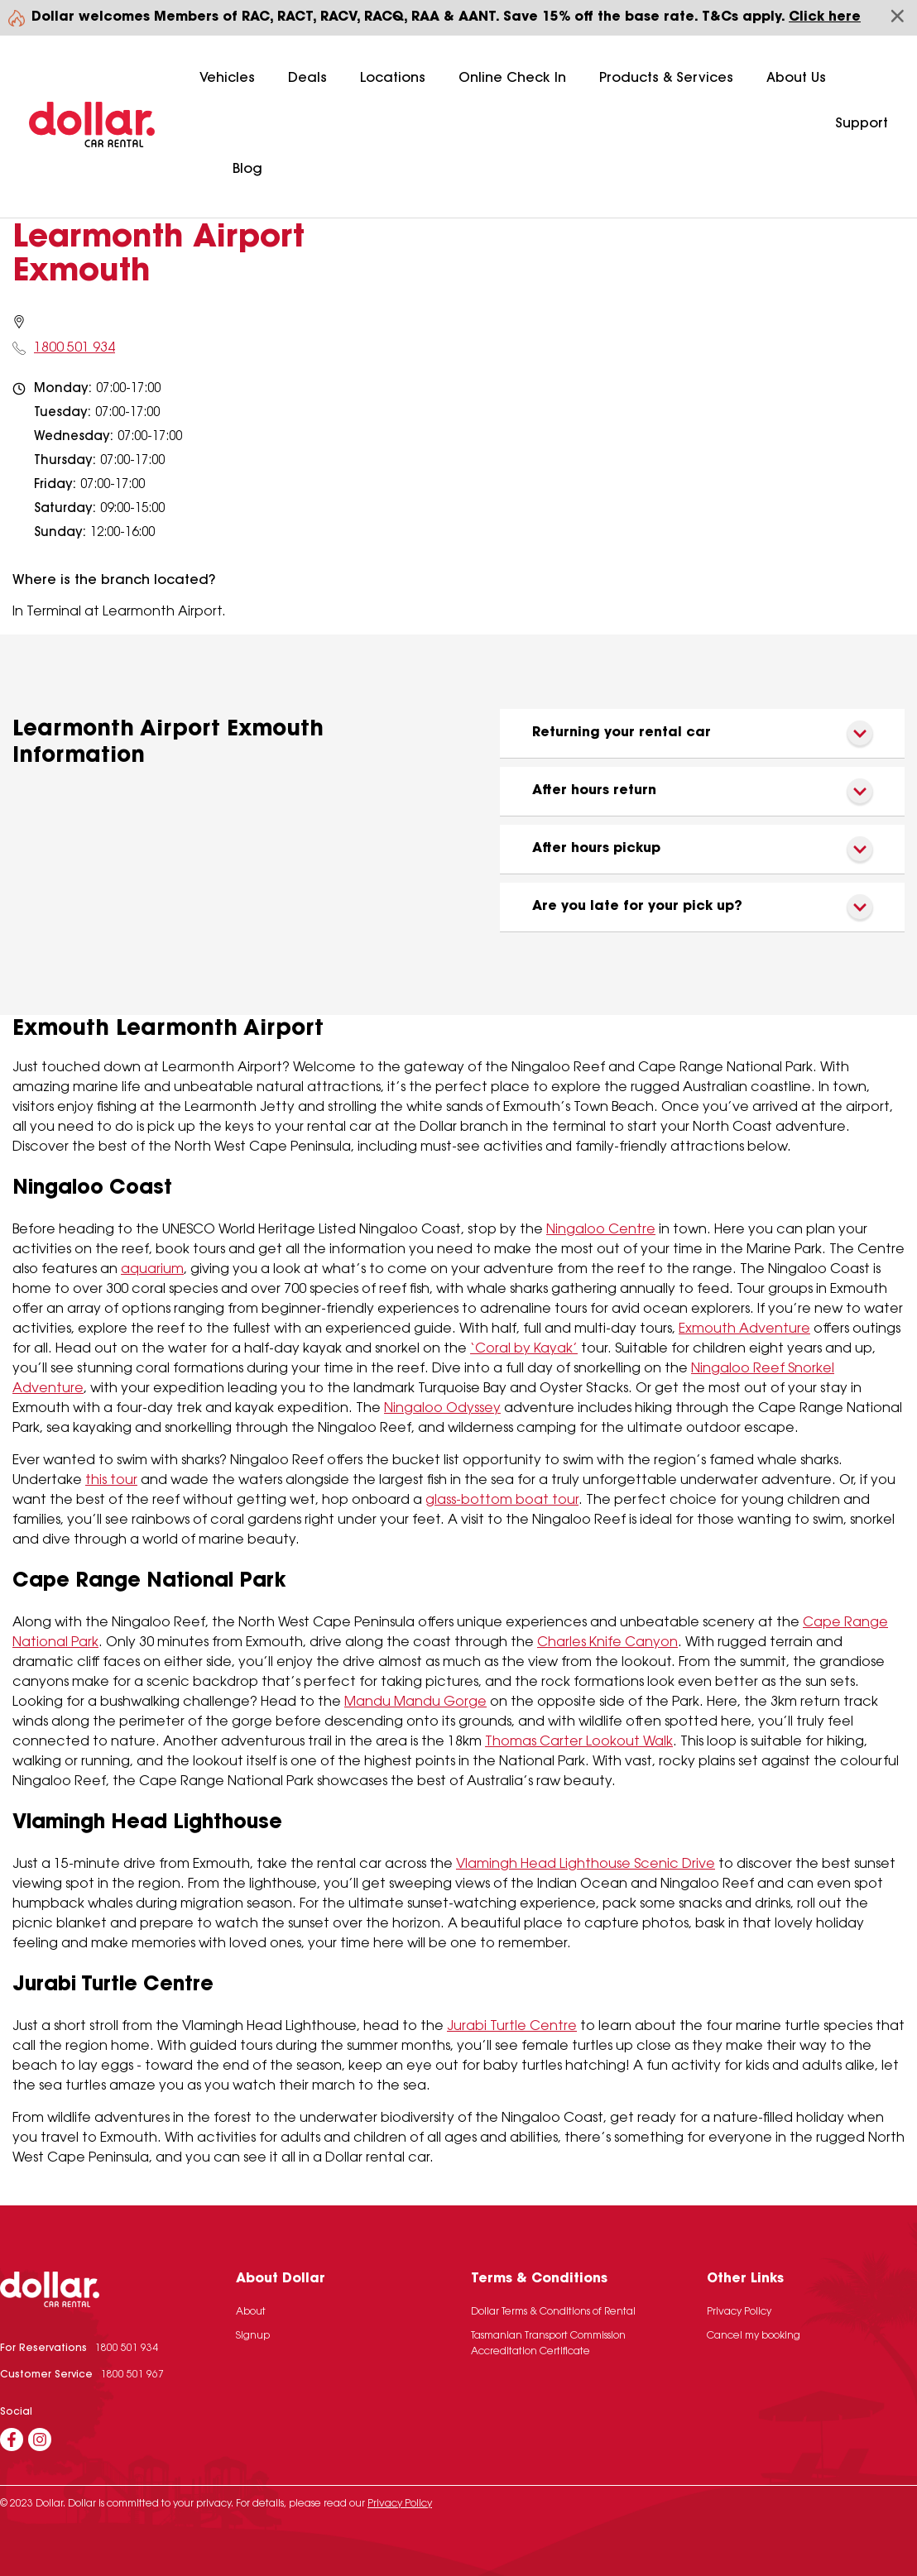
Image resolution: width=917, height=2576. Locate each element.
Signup (253, 2336)
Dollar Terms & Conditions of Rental (553, 2312)
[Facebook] (11, 2439)
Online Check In (512, 78)
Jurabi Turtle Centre (512, 2026)
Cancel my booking (753, 2336)
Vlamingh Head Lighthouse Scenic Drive (585, 1864)
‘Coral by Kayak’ (524, 1349)
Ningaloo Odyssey (442, 1408)
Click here (825, 17)
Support (861, 124)
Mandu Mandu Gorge (415, 1702)
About (251, 2312)
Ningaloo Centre (600, 1230)
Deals (307, 78)
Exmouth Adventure (744, 1329)
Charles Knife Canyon (607, 1643)
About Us (796, 78)
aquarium (152, 1269)
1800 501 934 (74, 348)
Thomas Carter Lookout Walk (579, 1742)
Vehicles (227, 78)
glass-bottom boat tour (502, 1500)
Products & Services (666, 78)
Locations (392, 78)
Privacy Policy (739, 2312)
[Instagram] (39, 2439)
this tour (111, 1480)
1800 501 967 (132, 2375)
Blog (247, 169)
